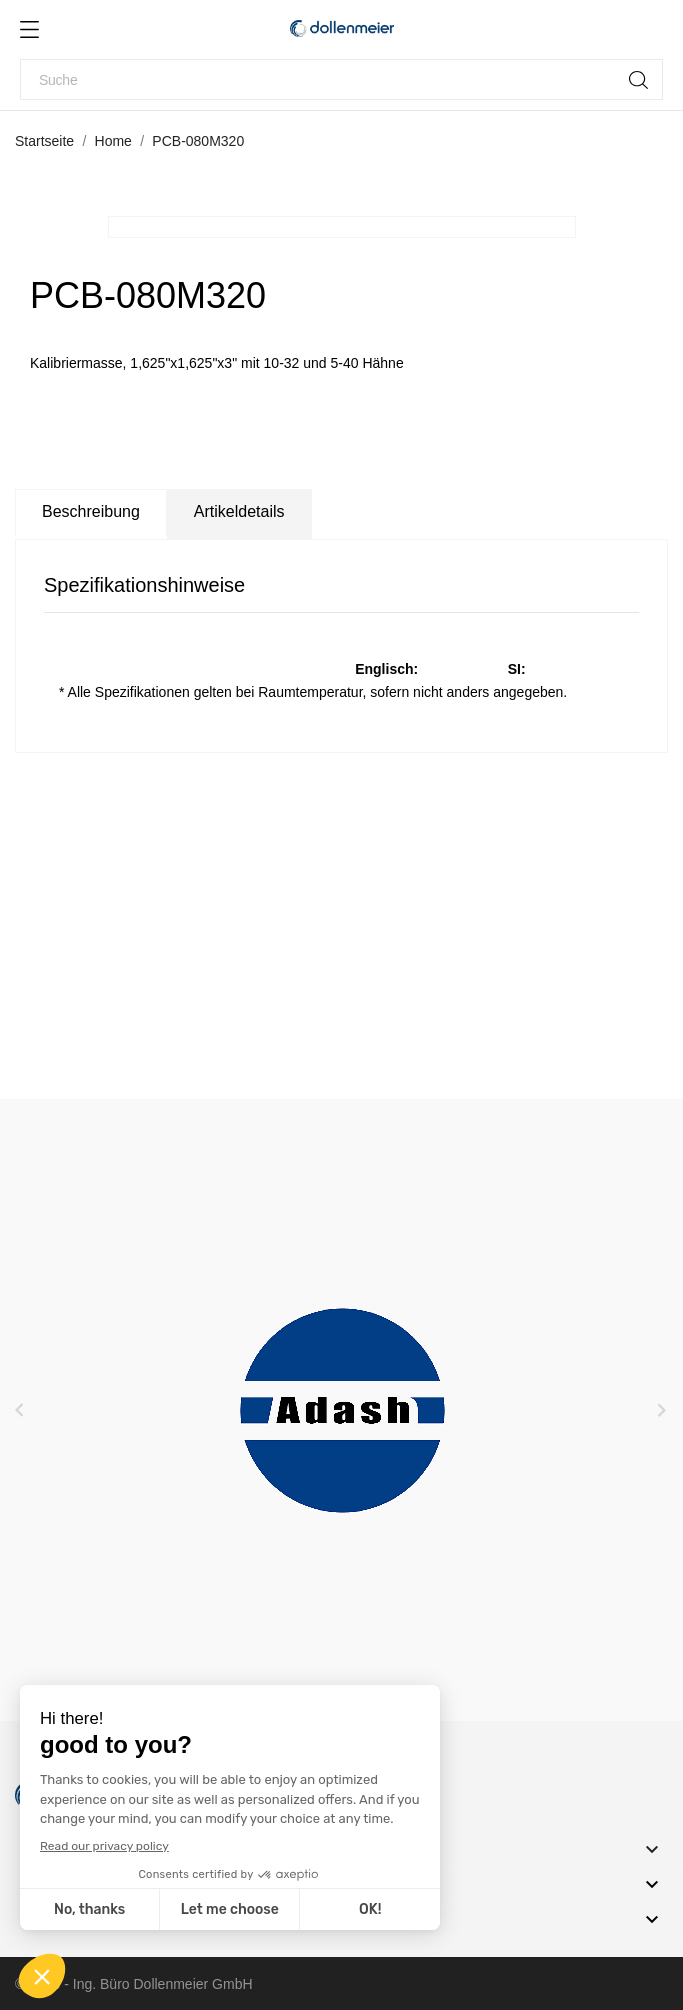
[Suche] (341, 79)
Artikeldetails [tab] (239, 511)
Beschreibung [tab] (91, 511)
